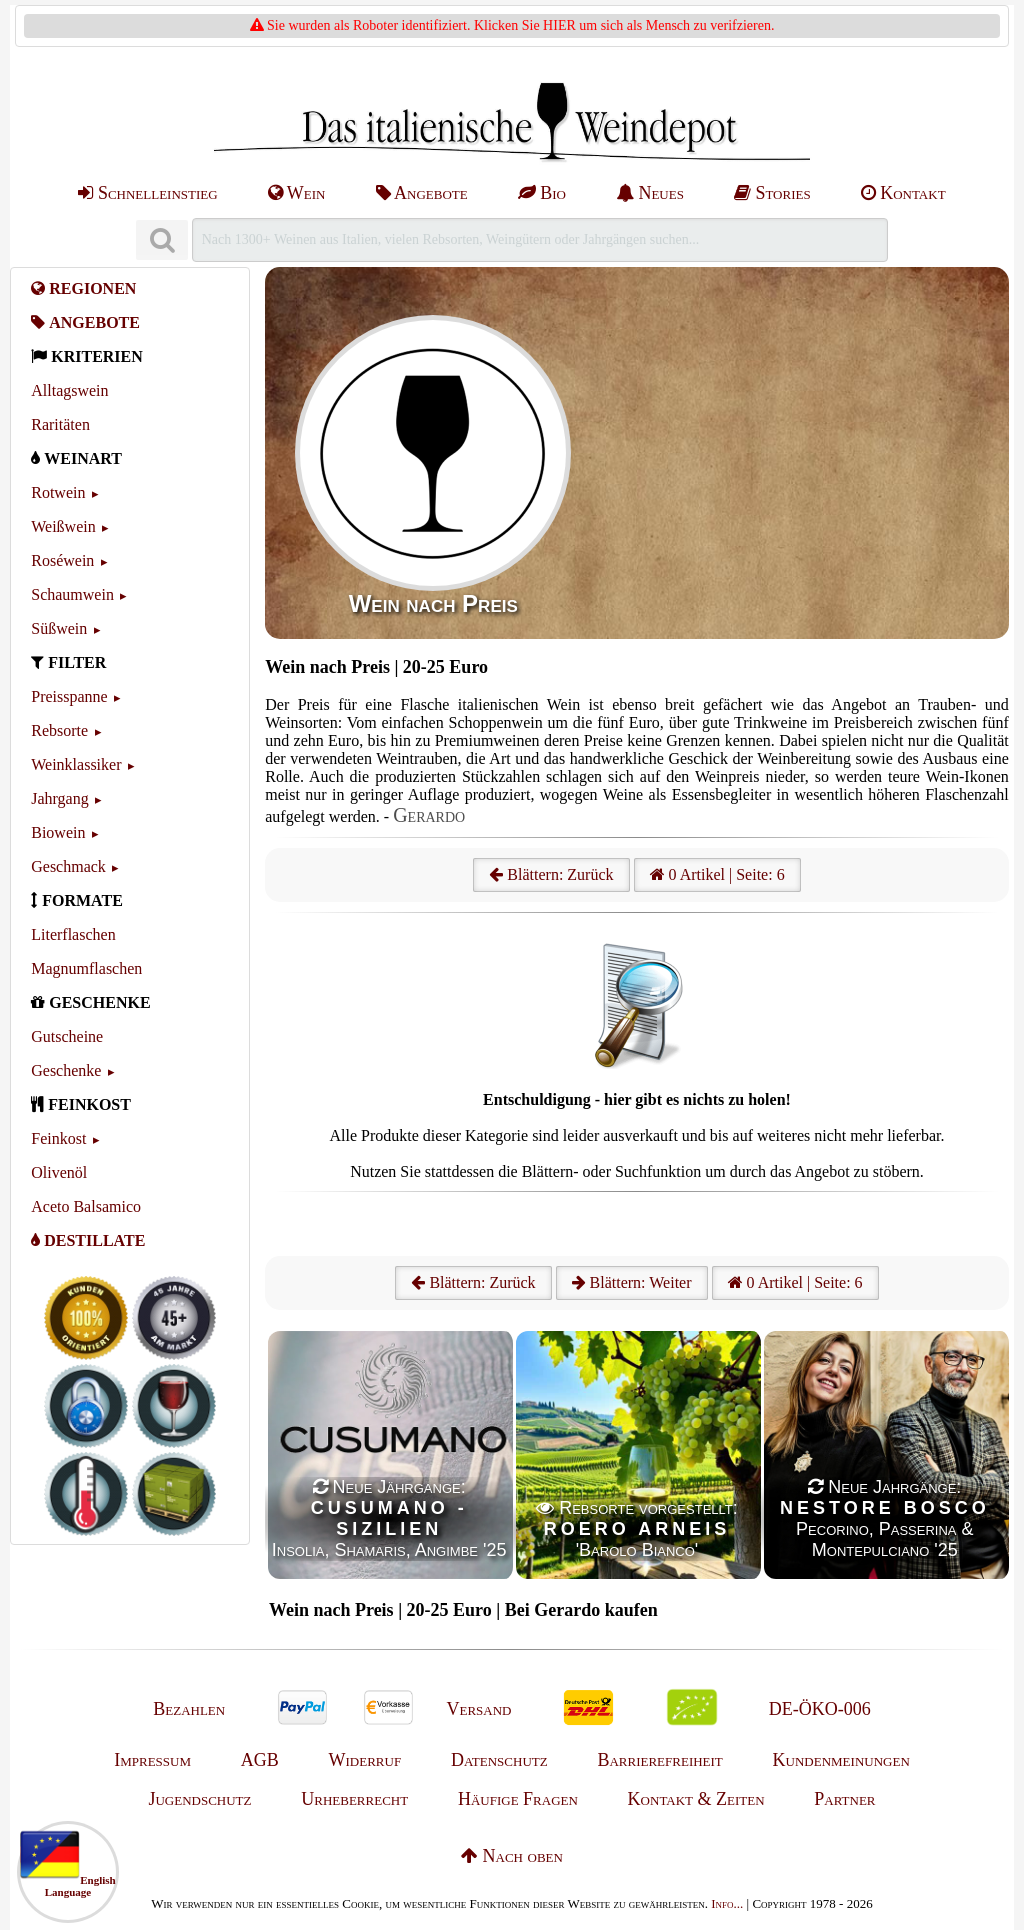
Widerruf (365, 1760)
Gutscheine (67, 1036)
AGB (260, 1760)
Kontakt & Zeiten (696, 1799)
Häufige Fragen (518, 1799)
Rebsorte (59, 730)
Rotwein (58, 492)
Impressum (152, 1760)
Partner (844, 1799)
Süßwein (59, 628)
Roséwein (62, 560)
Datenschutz (499, 1760)
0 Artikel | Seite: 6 (717, 874)
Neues (650, 193)
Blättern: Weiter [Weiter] (632, 1282)
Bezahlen (189, 1709)
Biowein (58, 832)
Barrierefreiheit (659, 1760)
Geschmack (68, 866)
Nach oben (512, 1856)
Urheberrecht (354, 1799)
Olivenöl (59, 1172)
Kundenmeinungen (841, 1760)
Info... (727, 1903)
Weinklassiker (76, 764)
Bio (542, 193)
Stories (772, 193)
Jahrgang (59, 798)
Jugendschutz (199, 1799)
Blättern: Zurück (551, 874)
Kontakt (903, 193)
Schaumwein (72, 594)
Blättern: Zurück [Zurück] (473, 1282)
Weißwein (63, 526)
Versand (478, 1709)
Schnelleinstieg (147, 193)
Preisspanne (69, 696)
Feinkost (58, 1138)
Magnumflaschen (86, 968)
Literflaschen (73, 934)
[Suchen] (162, 240)
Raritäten (60, 424)
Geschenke (66, 1070)
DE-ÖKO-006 (820, 1709)
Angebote (422, 193)
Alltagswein (69, 390)
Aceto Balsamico (86, 1206)
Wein (297, 193)
